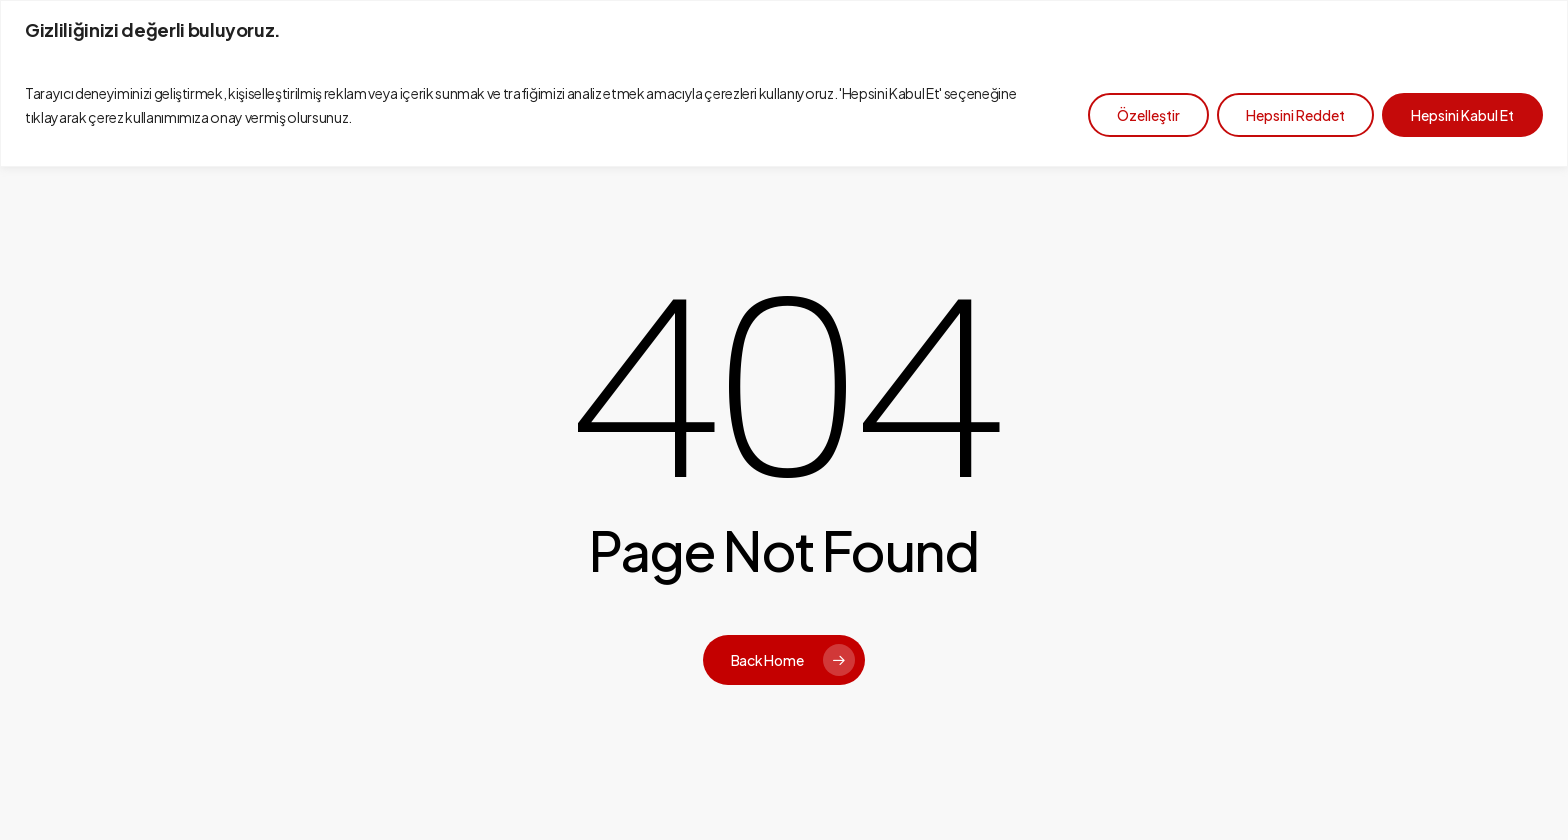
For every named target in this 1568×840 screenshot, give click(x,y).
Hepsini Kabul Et (1462, 115)
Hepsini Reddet (1295, 115)
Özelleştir (1148, 115)
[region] (784, 83)
